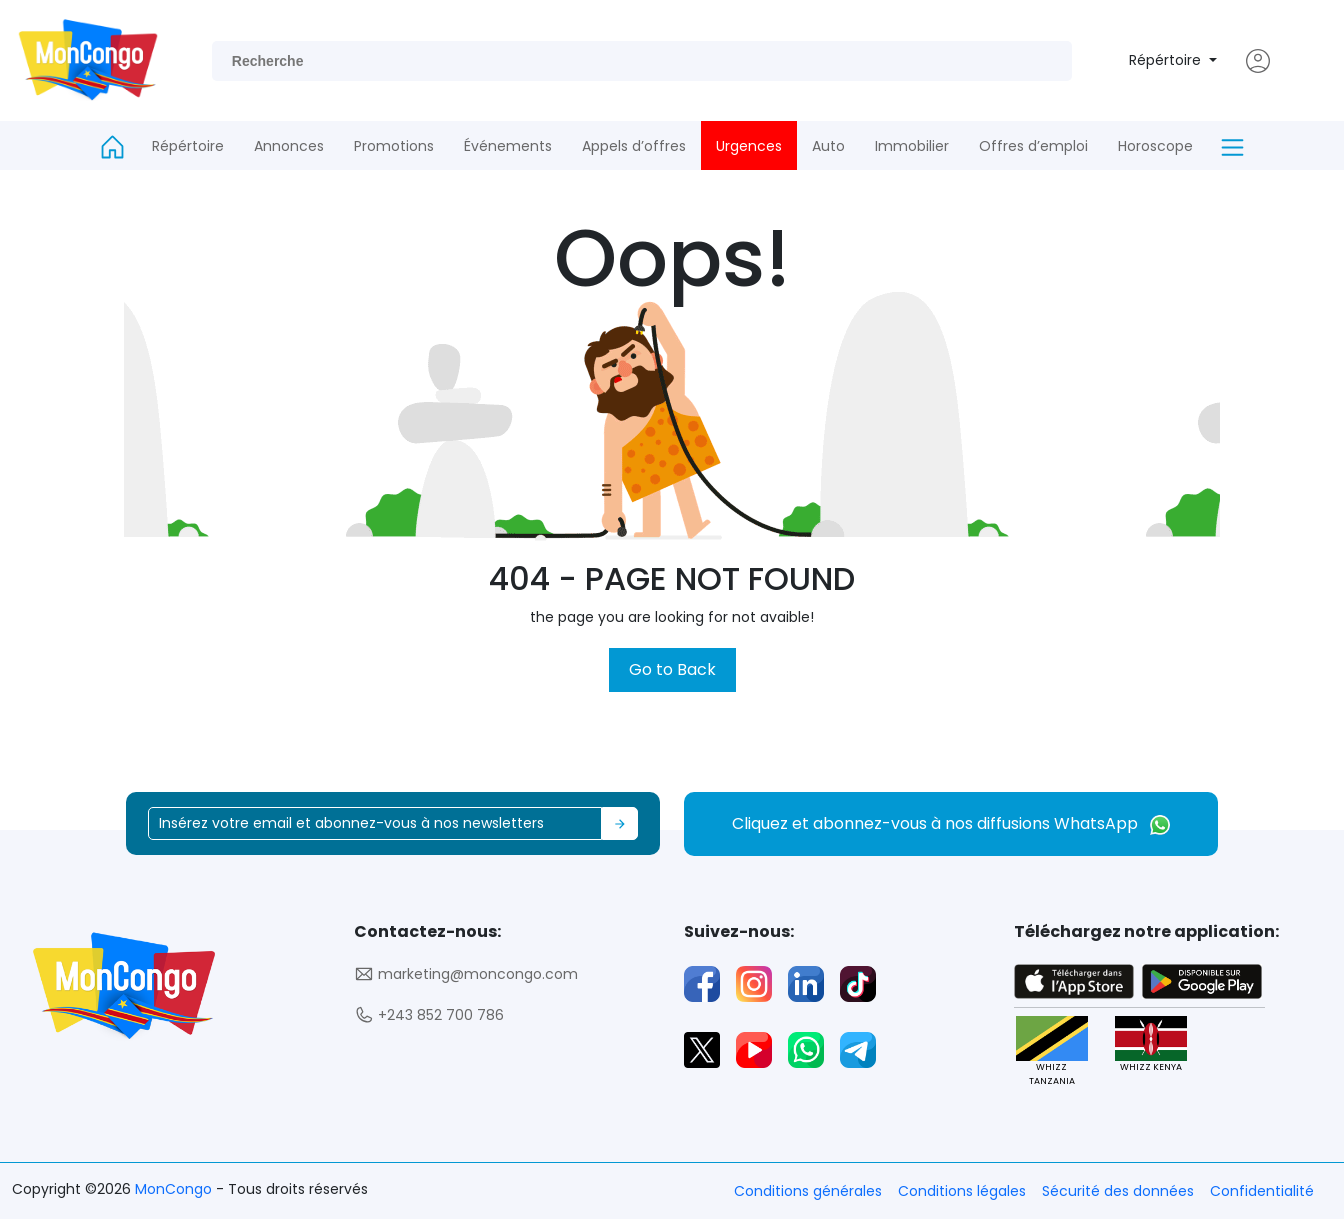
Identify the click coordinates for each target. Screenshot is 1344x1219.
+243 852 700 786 (429, 1015)
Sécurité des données (1118, 1191)
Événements (508, 146)
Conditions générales (808, 1191)
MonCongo (175, 1189)
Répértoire (1167, 60)
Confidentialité (1262, 1191)
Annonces (289, 146)
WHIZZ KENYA (1151, 1044)
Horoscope (1155, 146)
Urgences (749, 146)
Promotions (394, 146)
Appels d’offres (634, 146)
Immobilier (912, 146)
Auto (828, 146)
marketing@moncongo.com (466, 974)
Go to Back (672, 669)
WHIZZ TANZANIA (1052, 1051)
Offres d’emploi (1033, 146)
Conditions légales (962, 1191)
